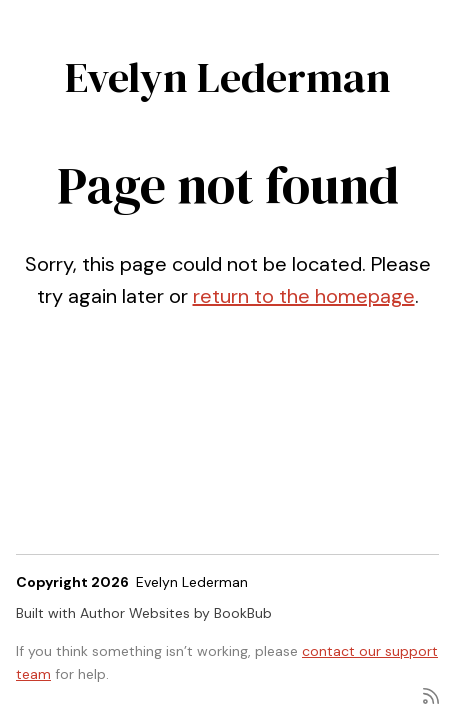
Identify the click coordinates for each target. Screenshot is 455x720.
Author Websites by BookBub (176, 613)
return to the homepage (304, 296)
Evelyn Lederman (228, 77)
